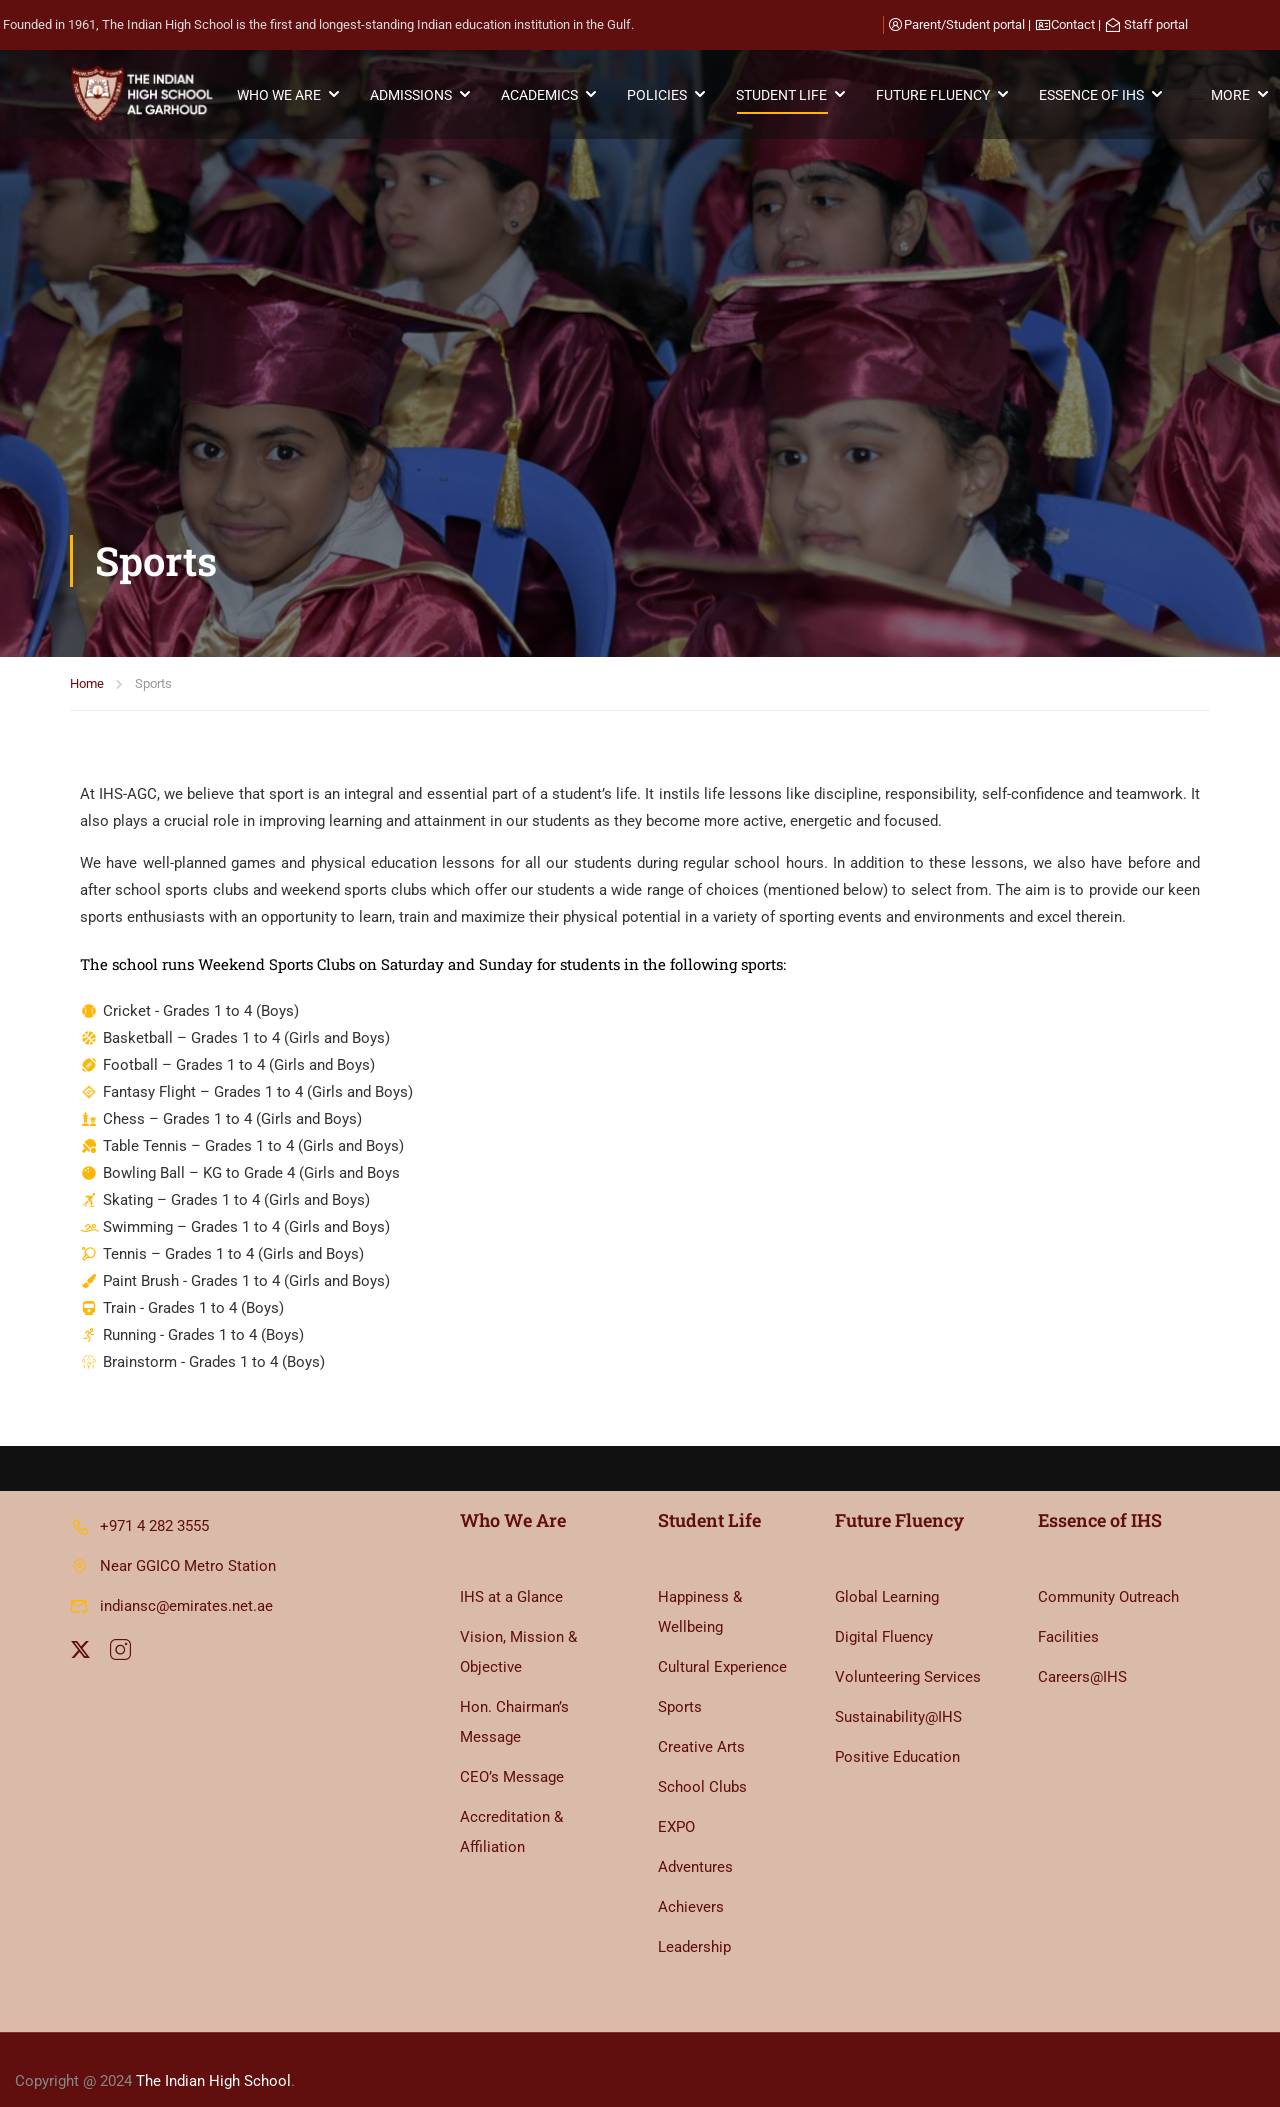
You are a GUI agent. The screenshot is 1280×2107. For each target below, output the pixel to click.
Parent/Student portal (964, 24)
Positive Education (897, 1734)
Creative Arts (701, 1724)
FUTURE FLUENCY (934, 95)
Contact (1073, 24)
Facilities (1068, 1614)
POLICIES (658, 95)
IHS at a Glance (511, 1574)
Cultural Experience (722, 1644)
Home (87, 358)
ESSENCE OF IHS (1092, 95)
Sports (680, 1684)
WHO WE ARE (280, 95)
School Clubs (702, 1764)
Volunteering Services (908, 1654)
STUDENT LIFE (782, 95)
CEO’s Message (512, 1754)
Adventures (695, 1844)
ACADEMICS (540, 95)
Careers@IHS (1082, 1654)
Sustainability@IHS (898, 1694)
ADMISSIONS (412, 95)
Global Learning (887, 1574)
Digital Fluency (884, 1614)
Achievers (691, 1884)
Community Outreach (1108, 1574)
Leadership (694, 1924)
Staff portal (1156, 24)
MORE (1222, 96)
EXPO (676, 1804)
